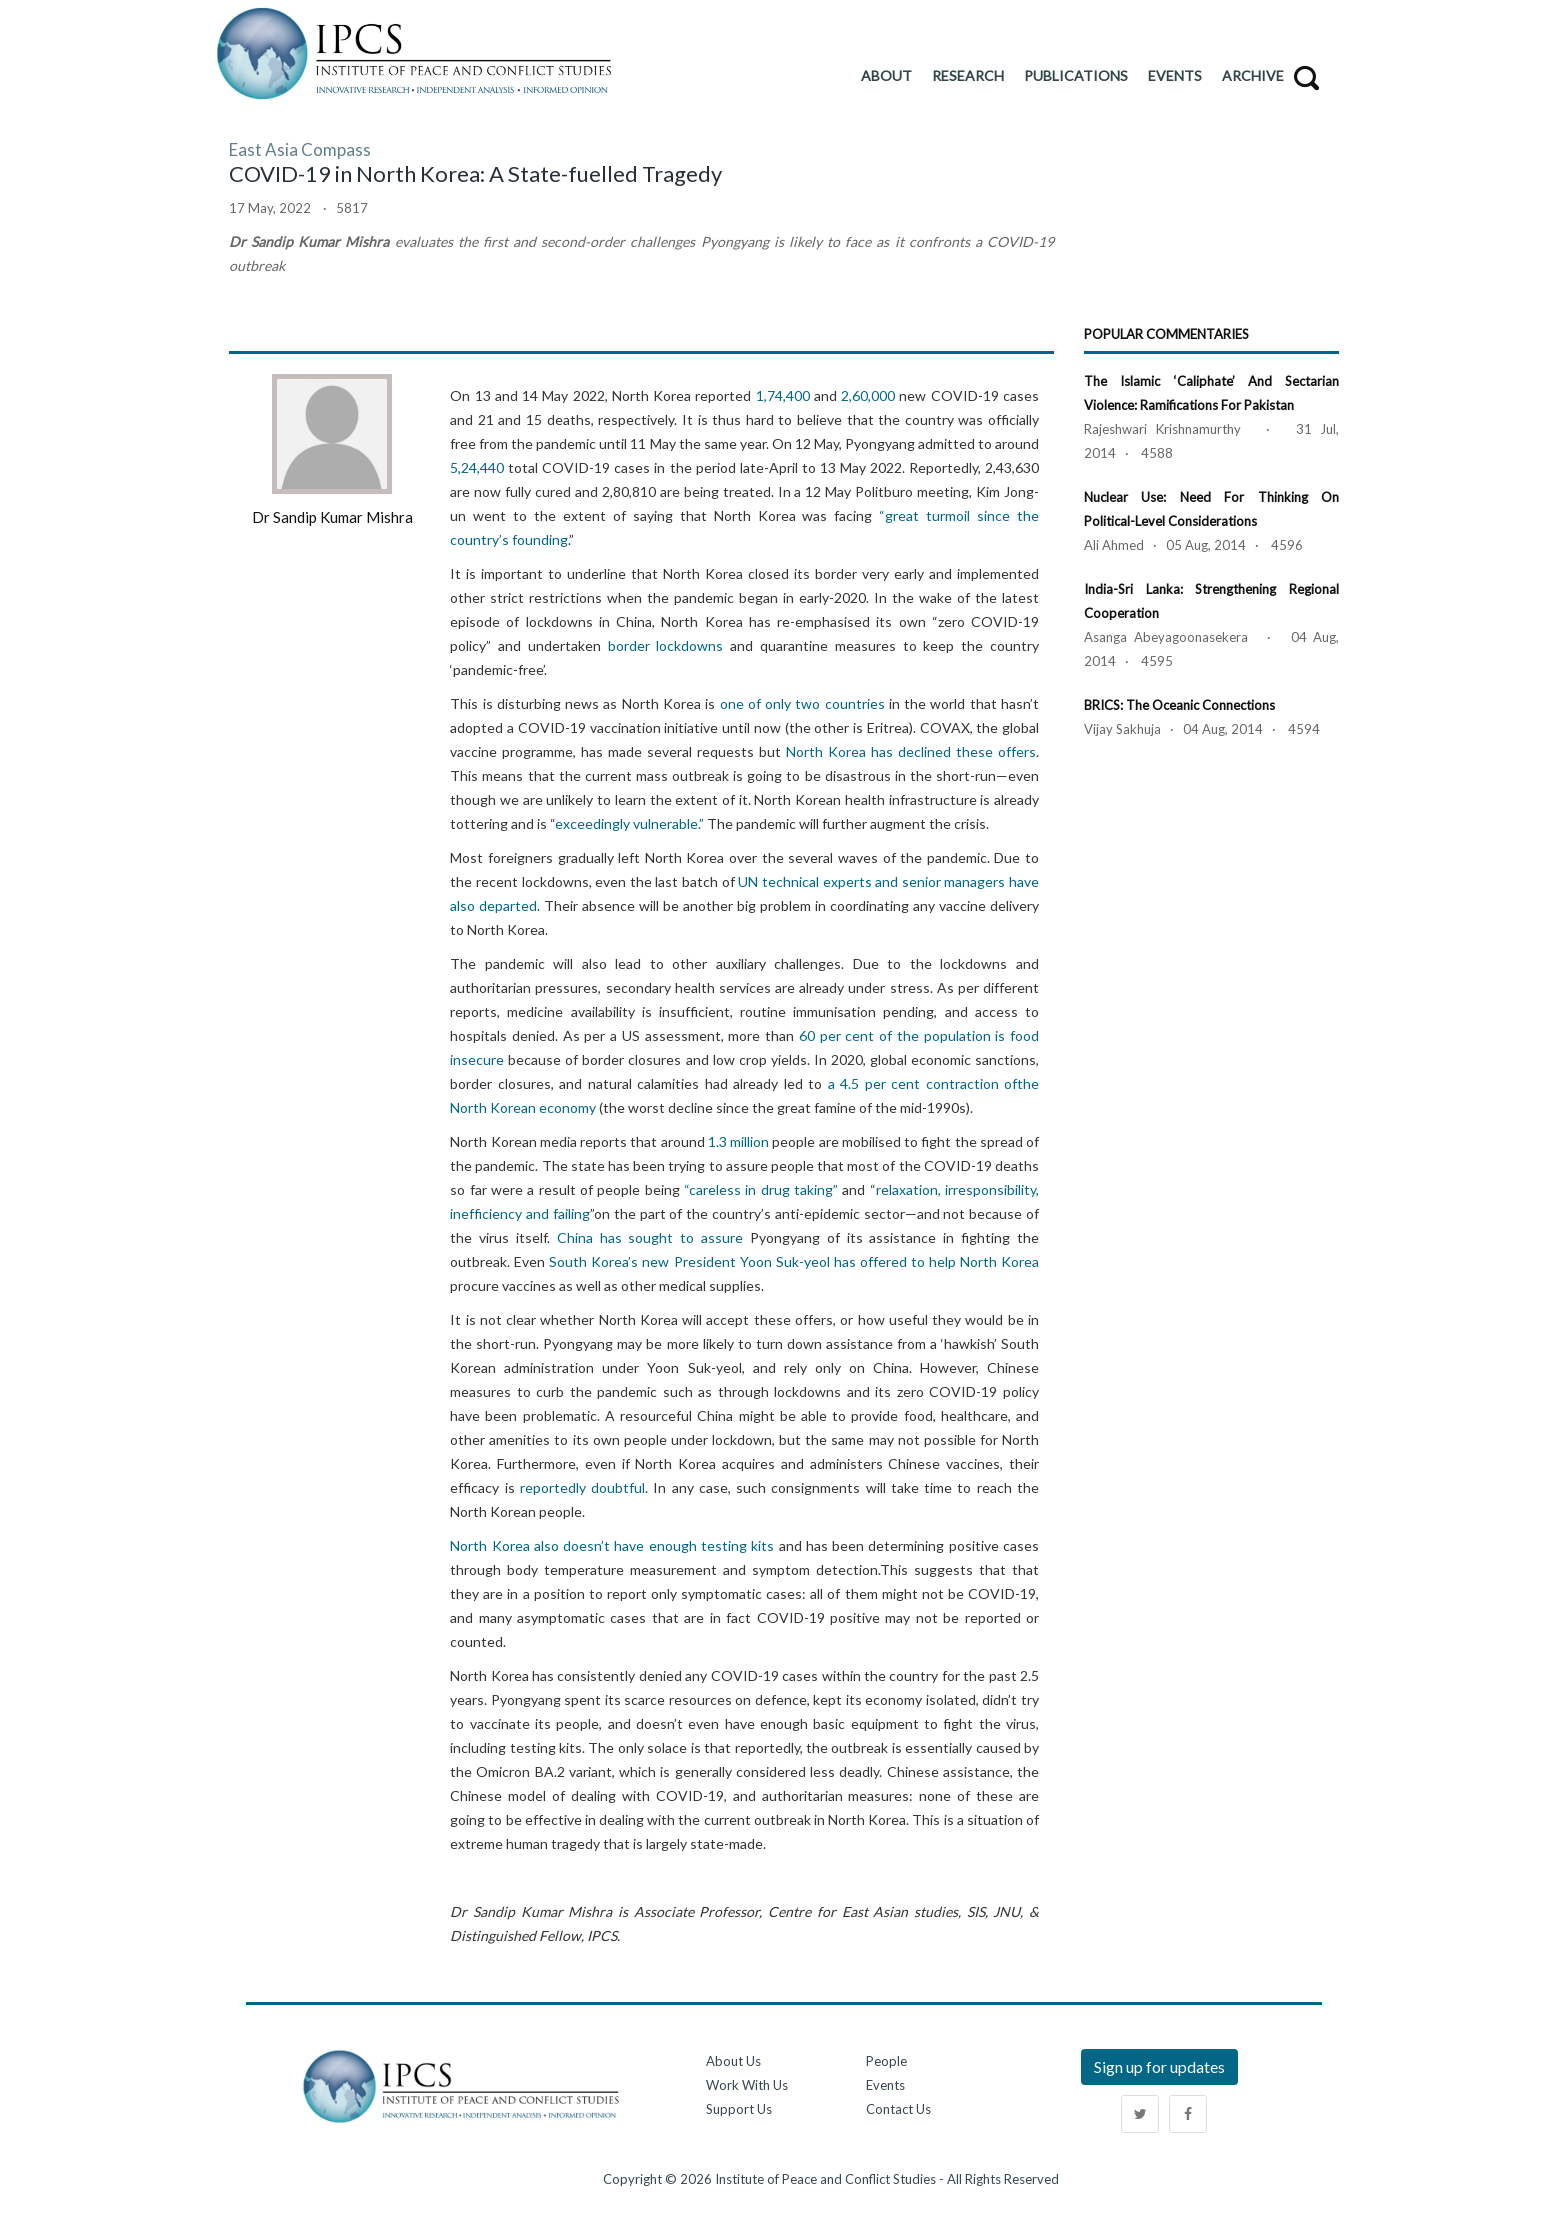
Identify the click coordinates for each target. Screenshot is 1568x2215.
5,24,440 (477, 467)
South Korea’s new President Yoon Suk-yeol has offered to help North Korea (794, 1261)
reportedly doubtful (582, 1487)
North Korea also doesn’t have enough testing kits (612, 1545)
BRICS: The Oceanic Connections (1179, 705)
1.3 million (738, 1141)
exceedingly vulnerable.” (629, 823)
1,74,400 (783, 395)
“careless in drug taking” (761, 1189)
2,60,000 (868, 395)
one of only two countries (802, 703)
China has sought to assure (650, 1237)
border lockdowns (666, 645)
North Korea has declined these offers (911, 751)
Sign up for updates (1159, 2066)
